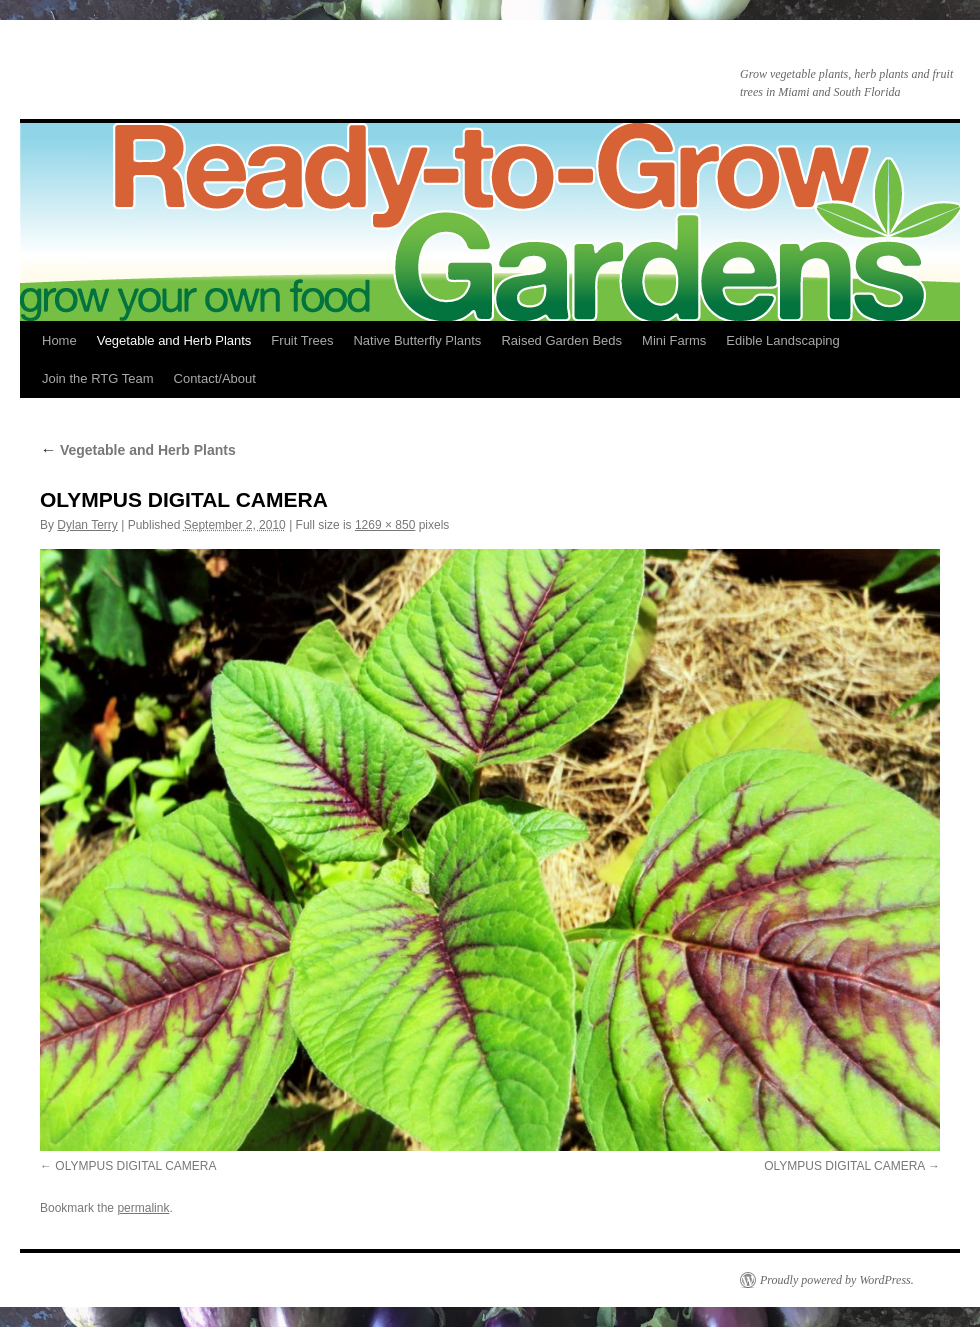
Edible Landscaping (782, 340)
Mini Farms (674, 340)
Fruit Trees (302, 340)
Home (59, 340)
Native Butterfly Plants (417, 340)
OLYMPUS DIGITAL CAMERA (135, 1166)
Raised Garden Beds (561, 340)
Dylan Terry (87, 525)
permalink (143, 1208)
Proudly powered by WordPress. (837, 1280)
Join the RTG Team (98, 378)
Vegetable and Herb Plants (174, 340)
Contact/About (215, 378)
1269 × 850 (385, 525)
